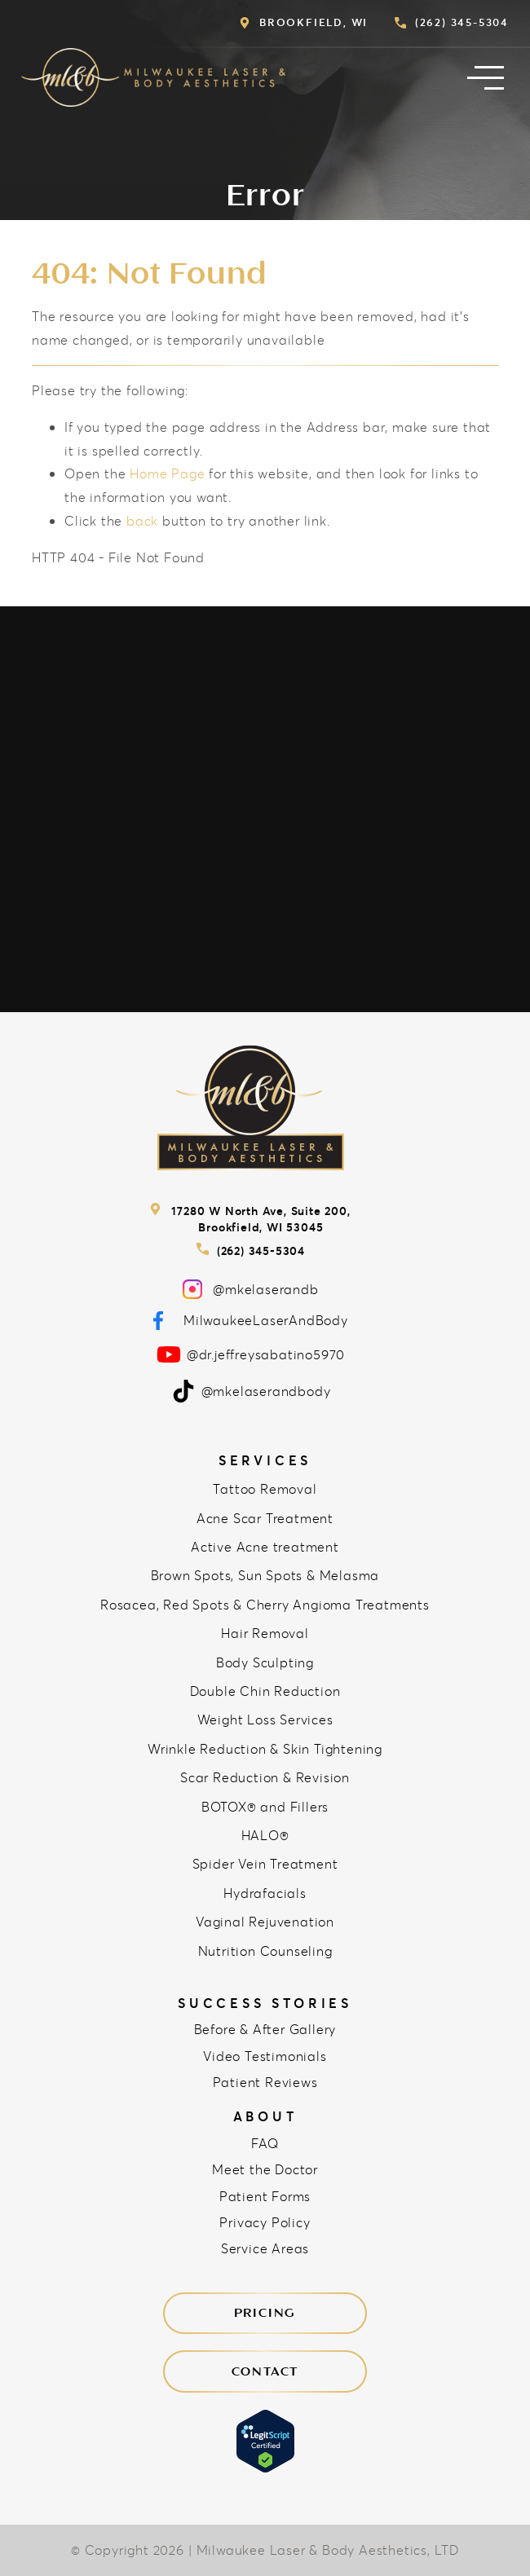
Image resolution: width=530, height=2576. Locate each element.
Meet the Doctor (265, 2168)
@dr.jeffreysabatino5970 (251, 1354)
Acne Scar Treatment (265, 1517)
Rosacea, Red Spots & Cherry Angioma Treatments (265, 1604)
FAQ (264, 2142)
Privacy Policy (264, 2221)
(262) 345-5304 (452, 22)
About (265, 2116)
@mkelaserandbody (251, 1391)
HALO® (265, 1834)
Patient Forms (265, 2195)
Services (265, 1460)
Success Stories (265, 2002)
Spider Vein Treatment (265, 1863)
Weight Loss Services (265, 1719)
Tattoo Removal (264, 1488)
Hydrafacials (265, 1892)
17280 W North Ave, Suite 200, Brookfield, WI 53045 (250, 1219)
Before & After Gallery (265, 2028)
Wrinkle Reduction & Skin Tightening (265, 1748)
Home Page (167, 473)
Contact (265, 2371)
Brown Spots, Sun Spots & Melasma (265, 1574)
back (142, 520)
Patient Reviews (265, 2081)
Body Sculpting (265, 1662)
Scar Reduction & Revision (265, 1777)
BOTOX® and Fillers (265, 1806)
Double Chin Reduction (265, 1690)
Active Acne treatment (265, 1546)
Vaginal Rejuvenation (265, 1921)
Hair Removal (265, 1632)
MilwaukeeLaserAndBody (250, 1320)
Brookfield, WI (303, 22)
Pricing (265, 2313)
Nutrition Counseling (265, 1950)
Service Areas (265, 2248)
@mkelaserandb (250, 1289)
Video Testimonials (264, 2055)
